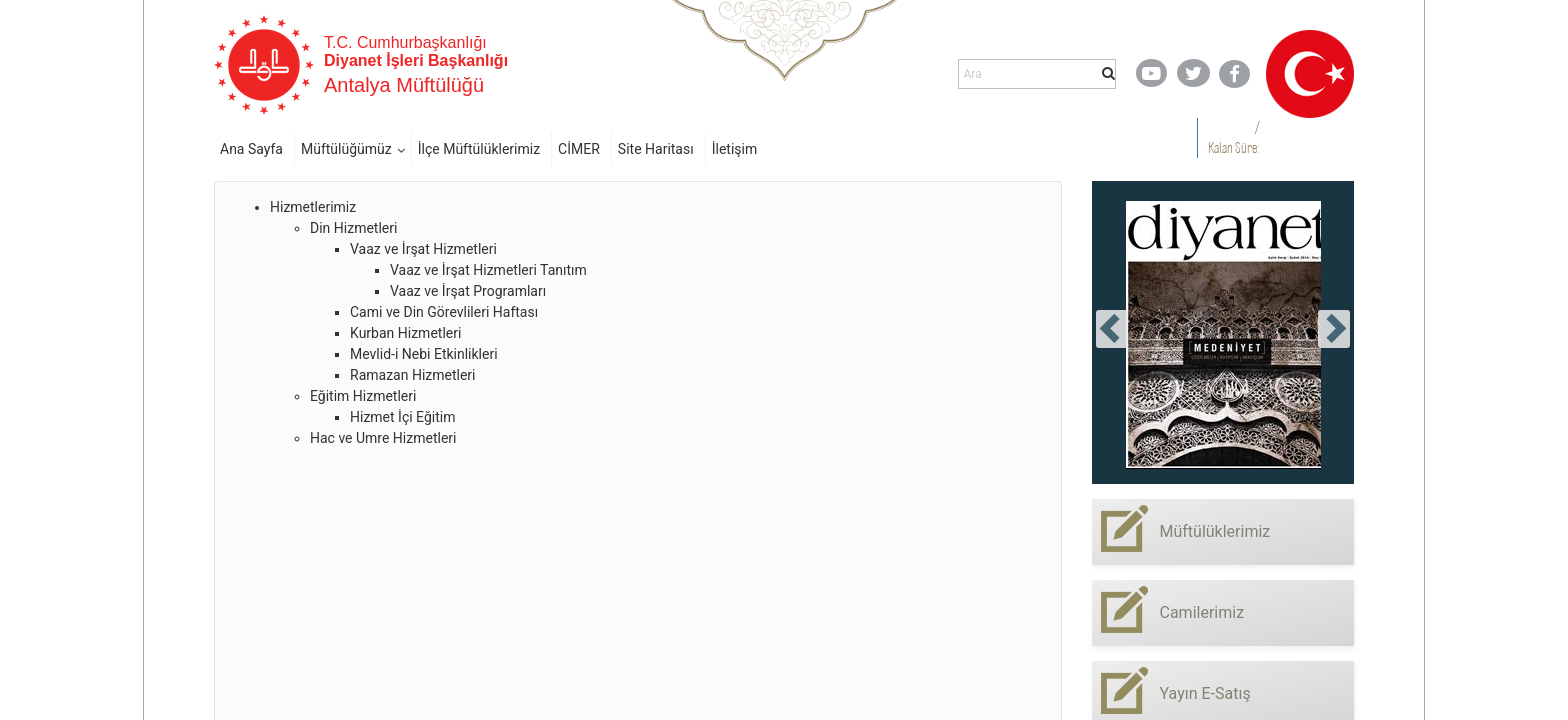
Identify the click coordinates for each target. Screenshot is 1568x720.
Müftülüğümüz (346, 149)
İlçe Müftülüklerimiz (479, 149)
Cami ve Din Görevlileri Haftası (444, 312)
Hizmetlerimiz (313, 207)
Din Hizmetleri (353, 228)
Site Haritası (656, 149)
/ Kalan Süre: (1233, 137)
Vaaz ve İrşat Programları (468, 291)
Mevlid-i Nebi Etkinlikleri (424, 354)
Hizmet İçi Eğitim (402, 417)
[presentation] (1112, 329)
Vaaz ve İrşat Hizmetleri (423, 249)
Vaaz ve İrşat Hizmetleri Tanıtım (488, 270)
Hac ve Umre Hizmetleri (383, 438)
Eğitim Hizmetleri (363, 396)
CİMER (579, 149)
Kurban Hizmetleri (405, 333)
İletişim (735, 149)
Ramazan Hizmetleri (413, 375)
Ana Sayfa (251, 149)
